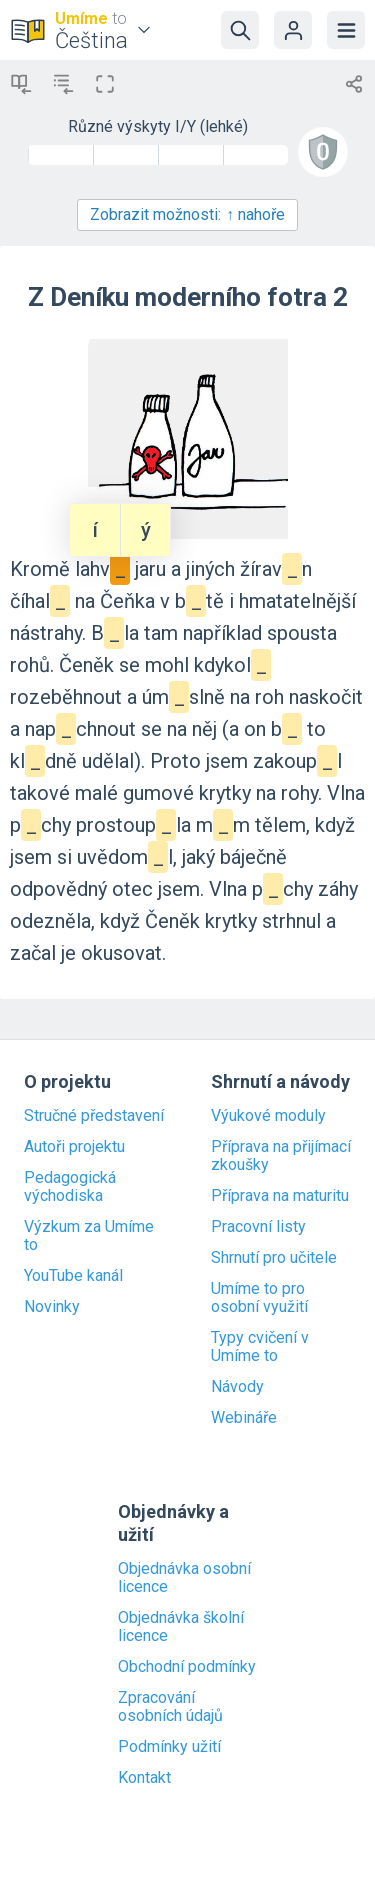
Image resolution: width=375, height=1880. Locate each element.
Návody (237, 1387)
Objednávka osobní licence (184, 1578)
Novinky (52, 1307)
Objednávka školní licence (181, 1627)
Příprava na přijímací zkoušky (281, 1156)
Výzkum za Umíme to (89, 1236)
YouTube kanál (73, 1276)
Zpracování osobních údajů (170, 1707)
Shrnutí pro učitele (274, 1258)
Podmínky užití (169, 1747)
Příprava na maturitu (280, 1196)
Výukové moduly (268, 1116)
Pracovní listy (258, 1227)
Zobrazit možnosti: (187, 214)
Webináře (244, 1418)
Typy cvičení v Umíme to (260, 1347)
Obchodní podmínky (187, 1667)
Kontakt (144, 1778)
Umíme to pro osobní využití (259, 1298)
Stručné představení (94, 1116)
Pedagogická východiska (70, 1187)
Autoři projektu (74, 1147)
